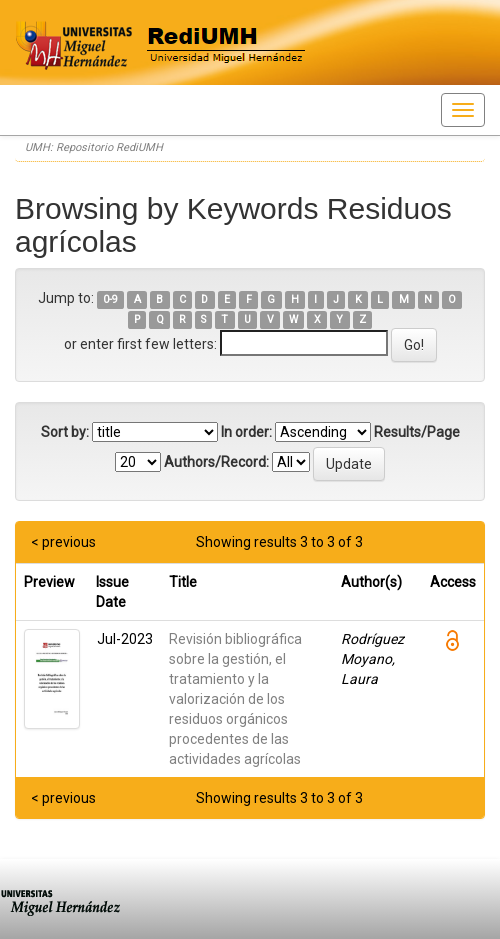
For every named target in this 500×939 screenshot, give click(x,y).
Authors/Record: (216, 462)
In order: (246, 432)
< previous (63, 542)
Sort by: (65, 432)
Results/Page (417, 432)
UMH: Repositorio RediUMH (94, 147)
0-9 (110, 299)
